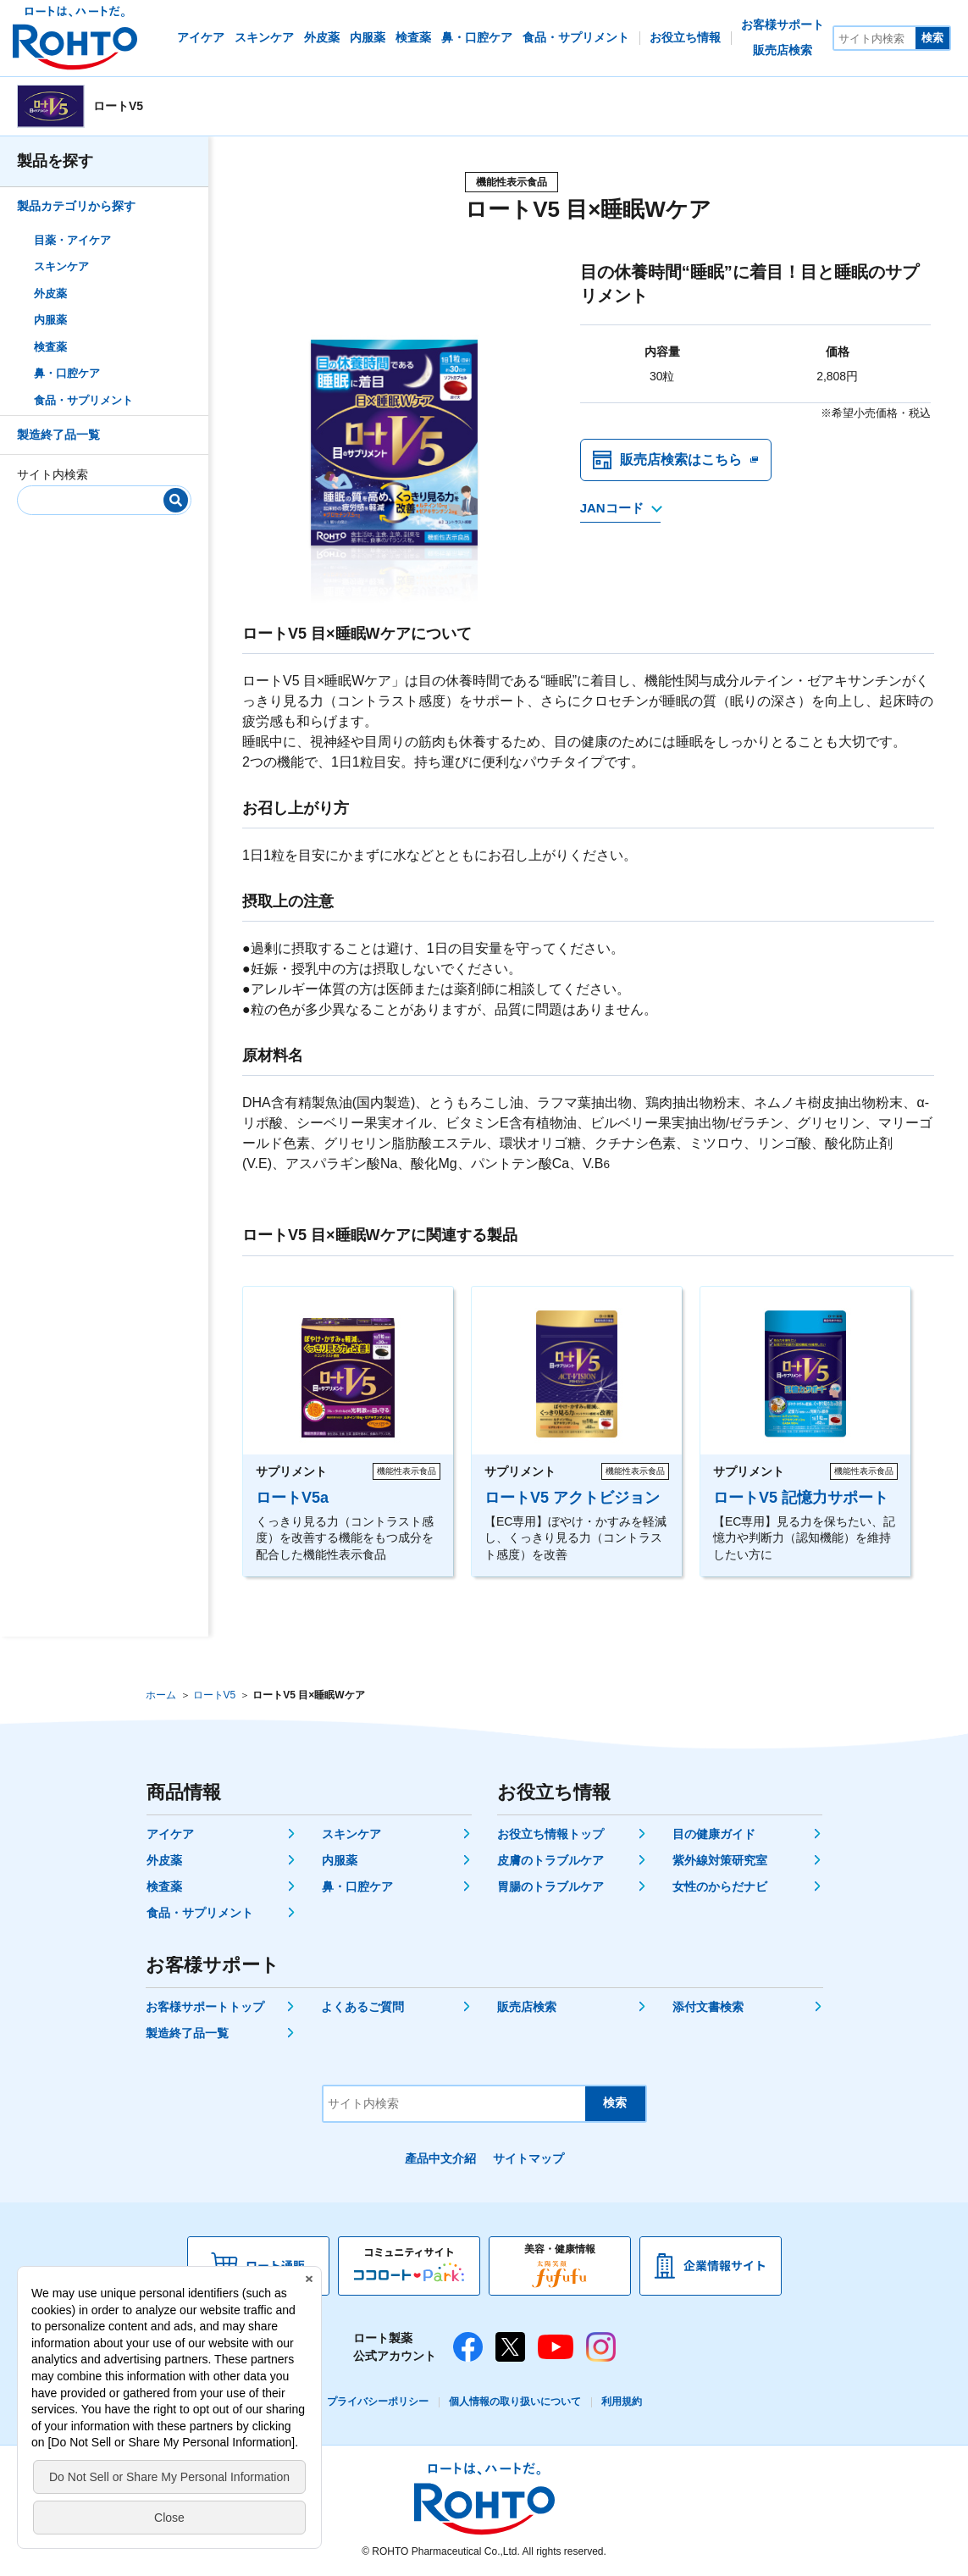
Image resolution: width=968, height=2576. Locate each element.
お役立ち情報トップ (550, 1834)
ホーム (161, 1695)
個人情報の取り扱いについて (515, 2401)
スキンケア (61, 266)
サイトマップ (528, 2158)
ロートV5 (214, 1695)
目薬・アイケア (72, 240)
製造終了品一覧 (58, 434)
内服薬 (50, 319)
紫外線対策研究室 (719, 1860)
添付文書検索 (708, 2007)
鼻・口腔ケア (67, 373)
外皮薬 (50, 293)
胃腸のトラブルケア (550, 1886)
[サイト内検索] (874, 38)
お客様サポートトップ (205, 2007)
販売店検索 (526, 2007)
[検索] (175, 500)
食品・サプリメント (83, 400)
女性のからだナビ (719, 1886)
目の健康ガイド (713, 1834)
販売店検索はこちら (681, 459)
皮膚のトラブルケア (550, 1860)
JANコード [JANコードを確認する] (612, 508)
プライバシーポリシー (378, 2401)
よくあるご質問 (362, 2007)
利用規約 (621, 2401)
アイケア (170, 1834)
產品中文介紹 (440, 2158)
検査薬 (50, 347)
